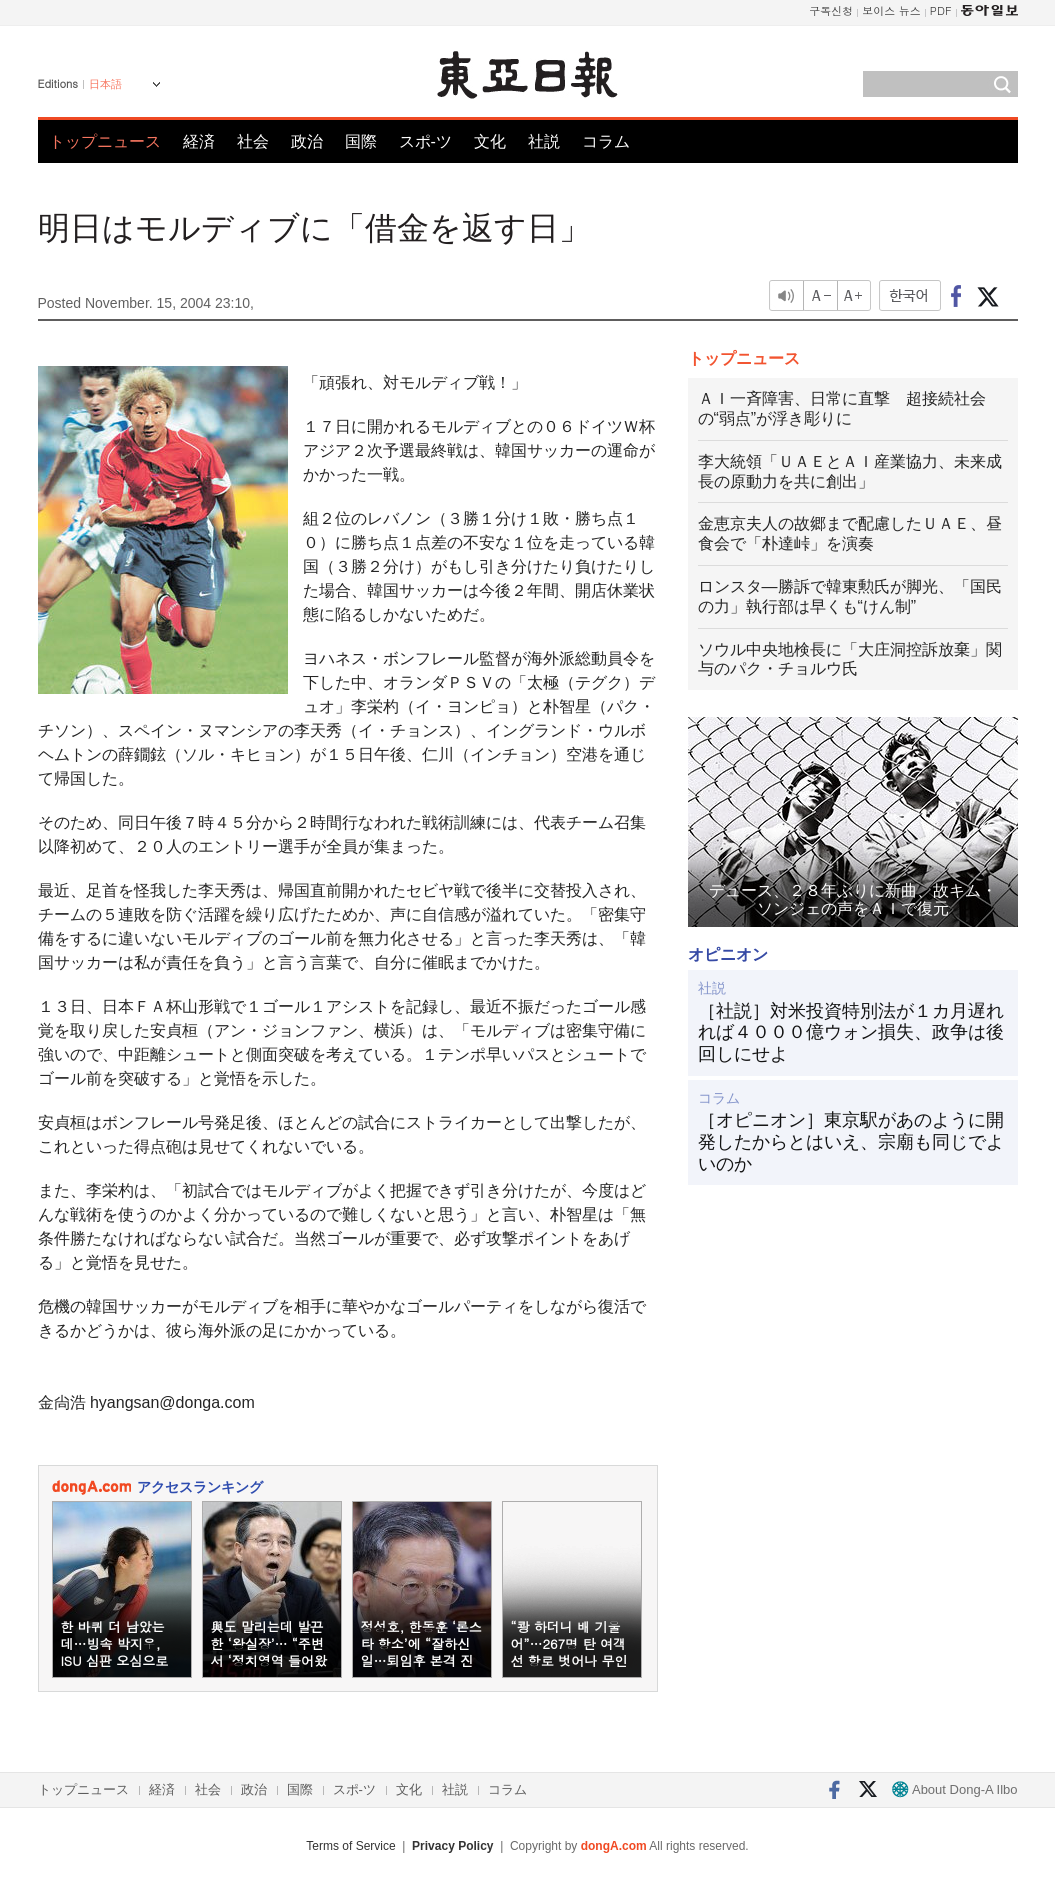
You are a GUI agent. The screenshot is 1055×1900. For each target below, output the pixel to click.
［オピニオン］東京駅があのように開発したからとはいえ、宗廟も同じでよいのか (851, 1141)
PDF (941, 10)
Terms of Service (350, 1846)
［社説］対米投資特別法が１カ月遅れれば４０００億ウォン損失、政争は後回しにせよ (851, 1032)
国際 (361, 141)
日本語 (105, 84)
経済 (199, 141)
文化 (490, 141)
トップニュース (105, 141)
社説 (544, 141)
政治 (307, 141)
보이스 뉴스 (891, 10)
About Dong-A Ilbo (954, 1789)
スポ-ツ (425, 141)
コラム (606, 141)
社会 (253, 141)
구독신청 (831, 10)
